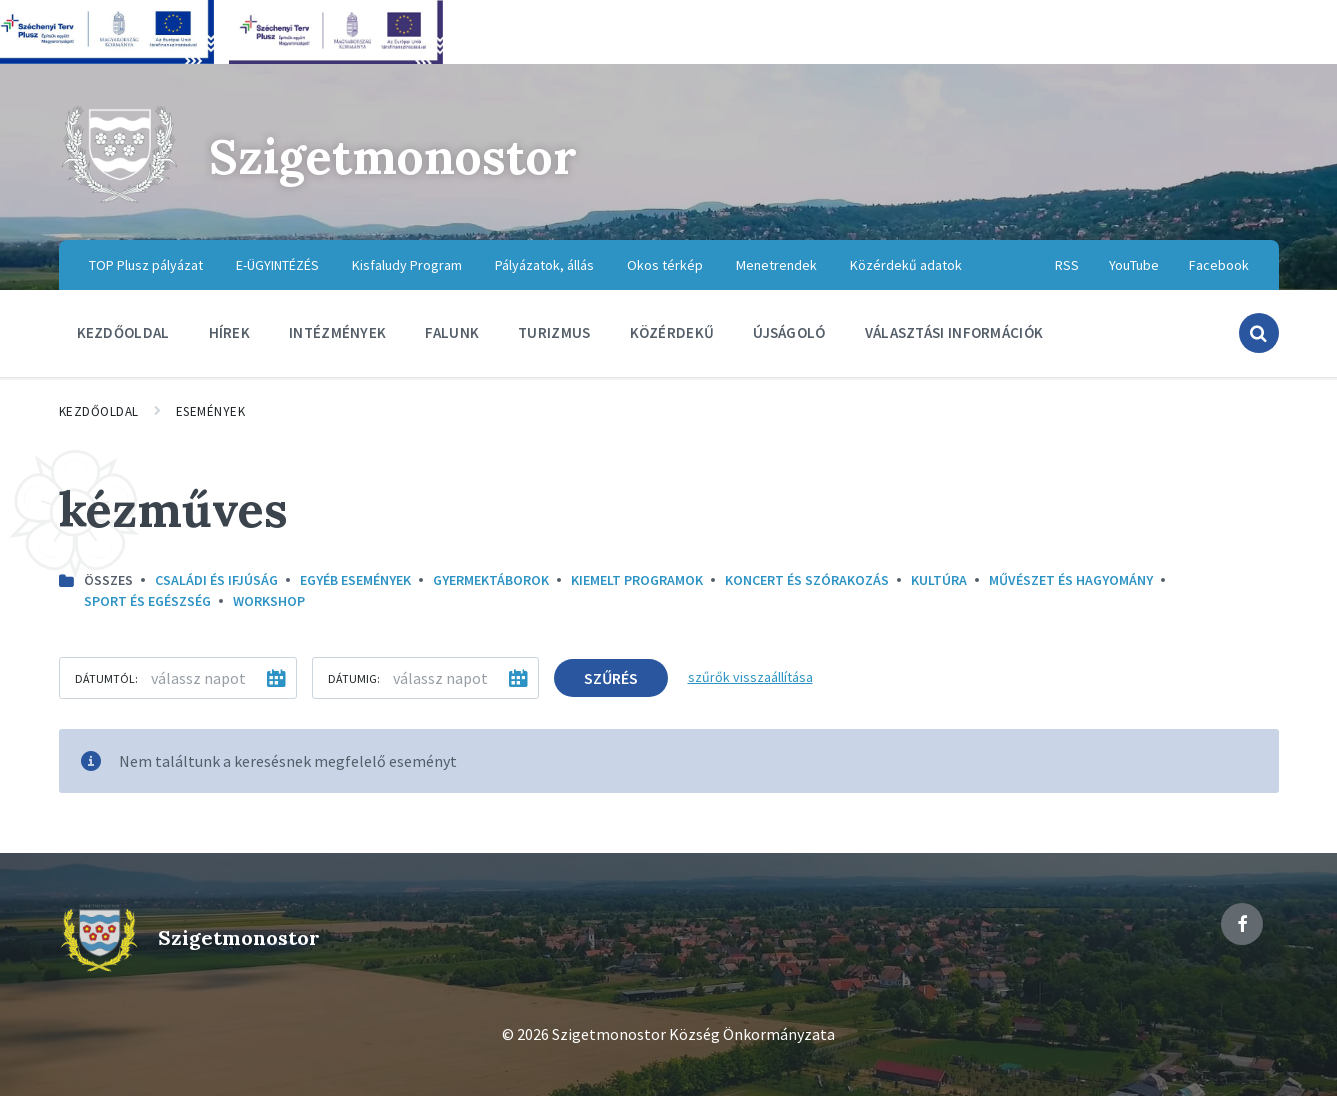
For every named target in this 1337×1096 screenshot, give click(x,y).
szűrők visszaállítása (750, 677)
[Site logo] (119, 200)
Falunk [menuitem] (452, 332)
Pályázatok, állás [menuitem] (544, 265)
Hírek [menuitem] (230, 332)
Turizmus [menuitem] (554, 332)
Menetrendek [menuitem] (776, 265)
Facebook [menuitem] (1219, 265)
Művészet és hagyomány (1071, 580)
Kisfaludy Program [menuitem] (407, 265)
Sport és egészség (147, 601)
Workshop (269, 601)
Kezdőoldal (99, 411)
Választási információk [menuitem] (954, 332)
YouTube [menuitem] (1134, 265)
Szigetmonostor (393, 156)
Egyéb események (355, 580)
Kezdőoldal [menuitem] (123, 332)
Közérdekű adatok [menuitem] (906, 265)
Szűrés (611, 678)
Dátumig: (354, 678)
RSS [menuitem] (1067, 265)
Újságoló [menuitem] (789, 332)
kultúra (939, 580)
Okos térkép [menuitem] (665, 265)
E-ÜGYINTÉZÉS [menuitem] (277, 265)
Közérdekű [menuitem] (672, 332)
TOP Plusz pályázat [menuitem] (146, 265)
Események (211, 411)
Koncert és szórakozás (807, 580)
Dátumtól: (106, 678)
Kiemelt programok (637, 580)
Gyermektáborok (491, 580)
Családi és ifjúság (216, 580)
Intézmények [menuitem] (337, 332)
